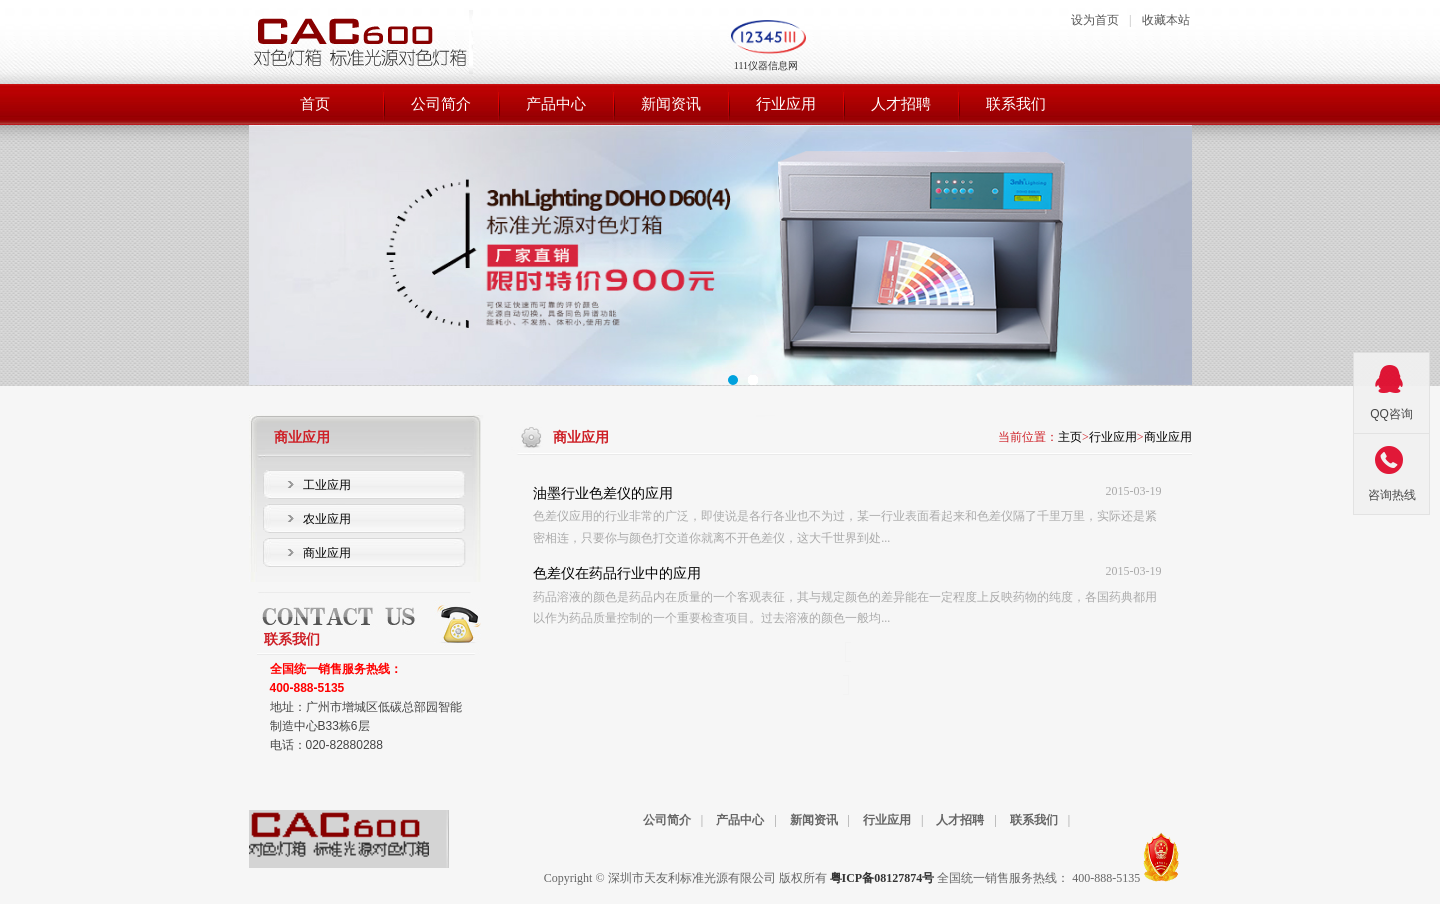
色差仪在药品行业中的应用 (617, 573)
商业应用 (1168, 437)
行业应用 (1113, 437)
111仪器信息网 (766, 65)
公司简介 (667, 820)
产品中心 (740, 820)
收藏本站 (1166, 20)
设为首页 (1095, 20)
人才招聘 (960, 820)
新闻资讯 (814, 820)
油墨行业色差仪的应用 (603, 493)
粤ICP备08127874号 (882, 878)
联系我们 (1034, 820)
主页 (1070, 437)
